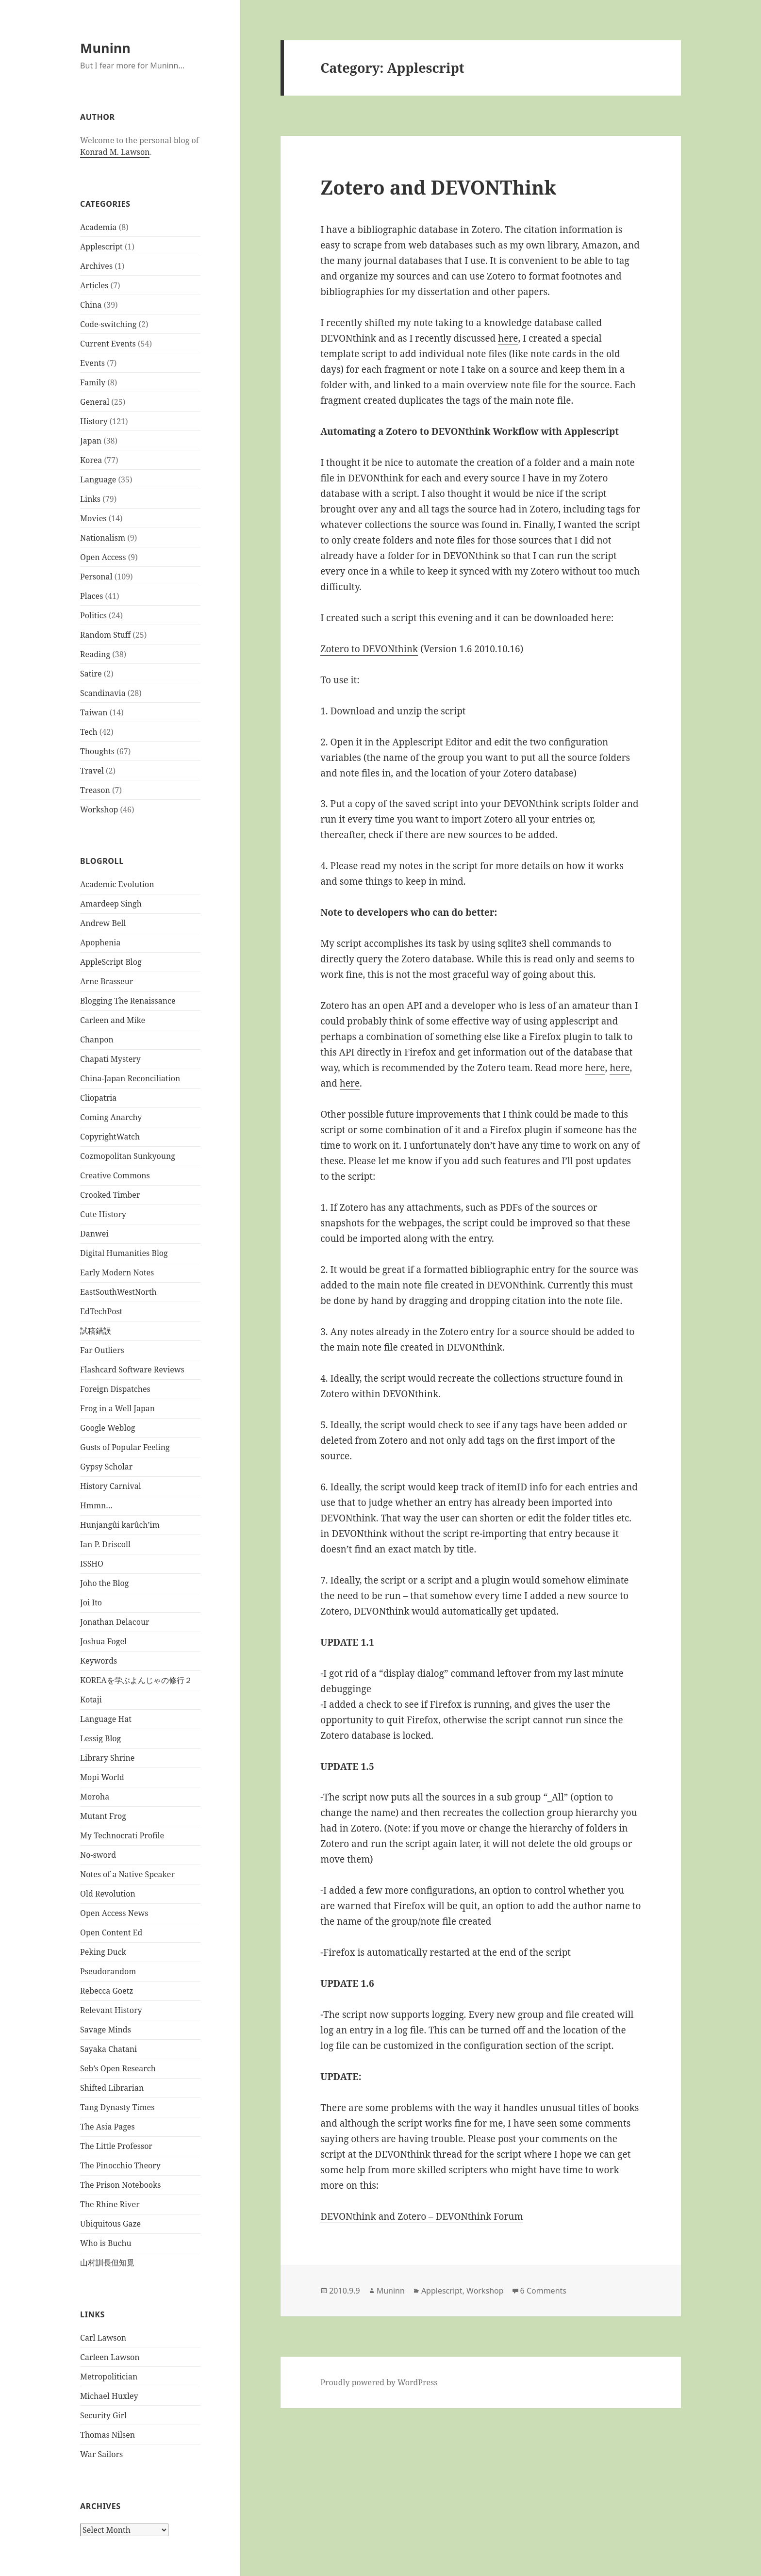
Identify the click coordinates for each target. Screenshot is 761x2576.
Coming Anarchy (111, 1117)
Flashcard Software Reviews (132, 1369)
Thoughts (97, 751)
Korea (91, 460)
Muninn (105, 48)
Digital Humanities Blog (124, 1253)
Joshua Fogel (103, 1641)
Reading (95, 654)
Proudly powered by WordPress (378, 2382)
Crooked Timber (110, 1194)
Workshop (99, 809)
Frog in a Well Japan (117, 1408)
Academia (98, 227)
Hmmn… (96, 1505)
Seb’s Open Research (118, 2068)
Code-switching (108, 324)
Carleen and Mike (112, 1020)
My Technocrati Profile (122, 1835)
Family (92, 382)
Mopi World (102, 1777)
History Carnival (110, 1486)
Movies (93, 518)
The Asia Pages (107, 2126)
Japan (90, 440)
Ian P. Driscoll (105, 1544)
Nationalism (102, 537)
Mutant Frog (103, 1816)
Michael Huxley (109, 2396)
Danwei (94, 1233)
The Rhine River (109, 2204)
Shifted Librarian (112, 2087)
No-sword (98, 1854)
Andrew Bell (103, 923)
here (508, 338)
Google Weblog (107, 1427)
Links (90, 499)
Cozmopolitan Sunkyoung (127, 1156)
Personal (96, 576)
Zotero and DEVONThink (438, 187)
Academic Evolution (117, 884)
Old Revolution (107, 1893)
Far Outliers (102, 1350)
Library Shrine (107, 1757)
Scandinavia (103, 693)
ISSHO (91, 1563)
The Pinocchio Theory (120, 2165)
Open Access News (114, 1913)
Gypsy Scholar (106, 1466)
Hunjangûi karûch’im (120, 1524)
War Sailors (101, 2454)
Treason (95, 790)
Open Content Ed (111, 1932)
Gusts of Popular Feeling (125, 1447)
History (93, 421)
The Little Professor (116, 2146)
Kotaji (91, 1699)
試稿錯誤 (95, 1330)
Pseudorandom (108, 1971)
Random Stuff (105, 634)
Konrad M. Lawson (114, 152)
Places (91, 596)
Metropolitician (108, 2376)
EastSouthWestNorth (118, 1292)
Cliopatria (98, 1097)
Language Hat (106, 1719)
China (90, 304)
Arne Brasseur (106, 981)
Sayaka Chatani (108, 2049)
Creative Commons (115, 1175)
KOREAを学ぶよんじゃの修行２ (136, 1680)
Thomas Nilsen (107, 2434)
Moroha (94, 1796)
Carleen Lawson (109, 2357)
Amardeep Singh (111, 903)
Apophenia (100, 942)
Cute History (103, 1214)
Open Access (103, 557)
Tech (89, 732)
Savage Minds (105, 2029)
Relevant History (111, 2010)
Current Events (108, 343)
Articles (94, 285)
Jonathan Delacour (114, 1622)
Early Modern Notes (117, 1272)
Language (98, 479)
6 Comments (543, 2290)
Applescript (101, 246)
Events (92, 363)
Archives (96, 266)
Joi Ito (91, 1602)
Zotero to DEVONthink (369, 649)
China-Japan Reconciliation (130, 1078)
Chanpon (97, 1039)
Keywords (98, 1660)
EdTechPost (101, 1311)
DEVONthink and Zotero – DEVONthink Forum (421, 2216)
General (94, 401)
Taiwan (94, 712)
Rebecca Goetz (106, 1990)
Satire (91, 673)
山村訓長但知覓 (107, 2262)
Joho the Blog (104, 1583)
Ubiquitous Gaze (110, 2223)
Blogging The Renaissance (127, 1000)
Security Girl (103, 2415)
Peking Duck (103, 1952)
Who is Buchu (106, 2243)
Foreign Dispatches (115, 1389)
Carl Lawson (103, 2337)
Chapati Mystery (110, 1059)
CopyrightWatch (110, 1136)
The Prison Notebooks (120, 2185)
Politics (93, 615)
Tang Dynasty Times (117, 2107)
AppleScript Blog (111, 962)
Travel (92, 770)
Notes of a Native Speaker (127, 1874)
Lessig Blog (100, 1738)
